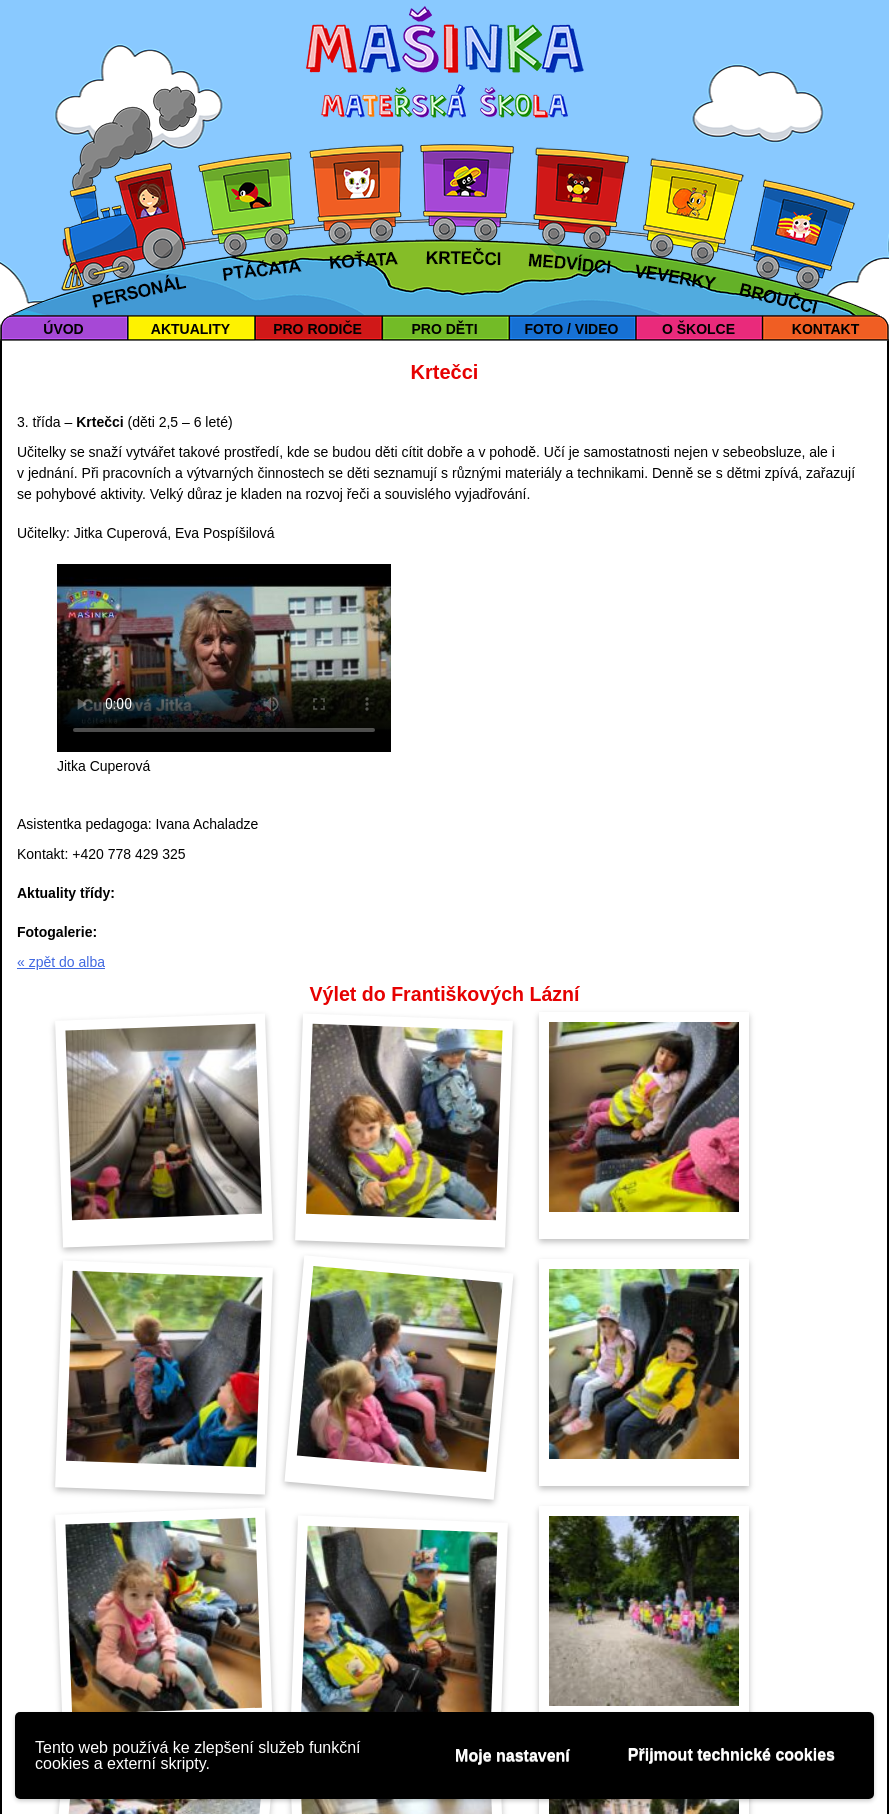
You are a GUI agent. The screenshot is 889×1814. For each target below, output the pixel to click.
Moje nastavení (512, 1755)
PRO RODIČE (317, 329)
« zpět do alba (61, 962)
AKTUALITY (190, 329)
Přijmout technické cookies (731, 1754)
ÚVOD (63, 329)
